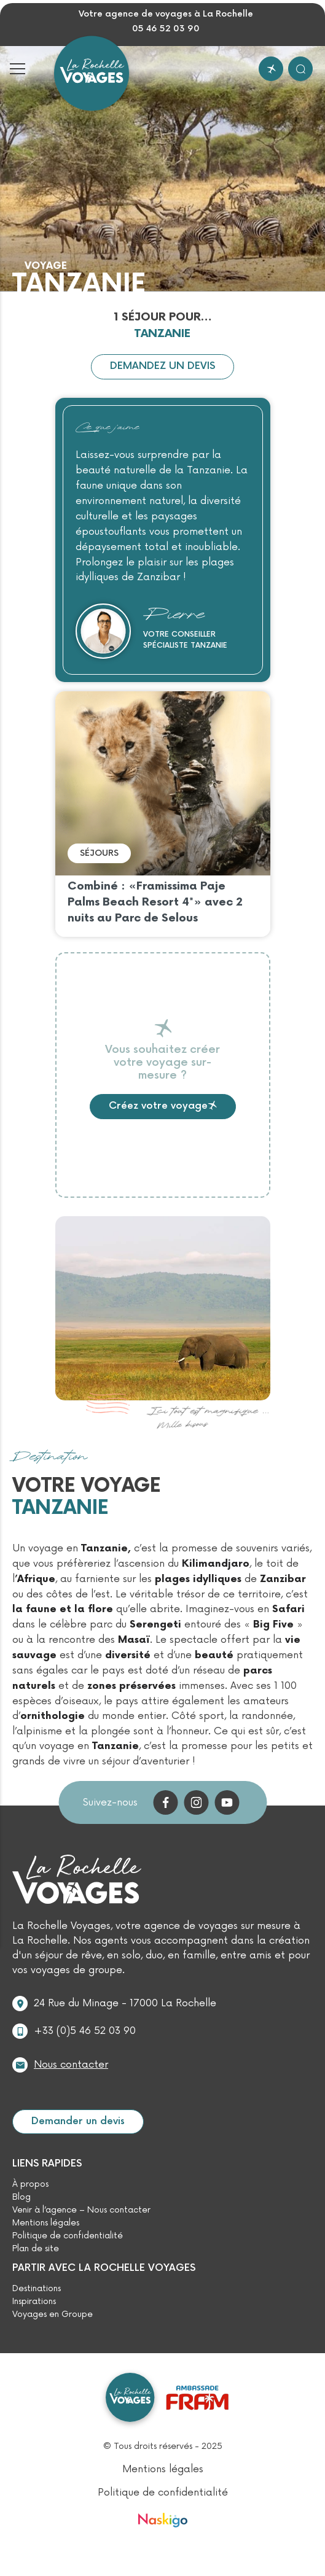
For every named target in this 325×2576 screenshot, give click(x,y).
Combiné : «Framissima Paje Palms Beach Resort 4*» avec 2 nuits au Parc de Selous (155, 902)
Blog (21, 2197)
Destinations (36, 2289)
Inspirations (34, 2301)
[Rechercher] (300, 68)
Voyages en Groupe (52, 2314)
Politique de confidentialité (67, 2236)
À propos (30, 2184)
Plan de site (35, 2249)
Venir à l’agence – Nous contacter (81, 2210)
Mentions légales (45, 2223)
